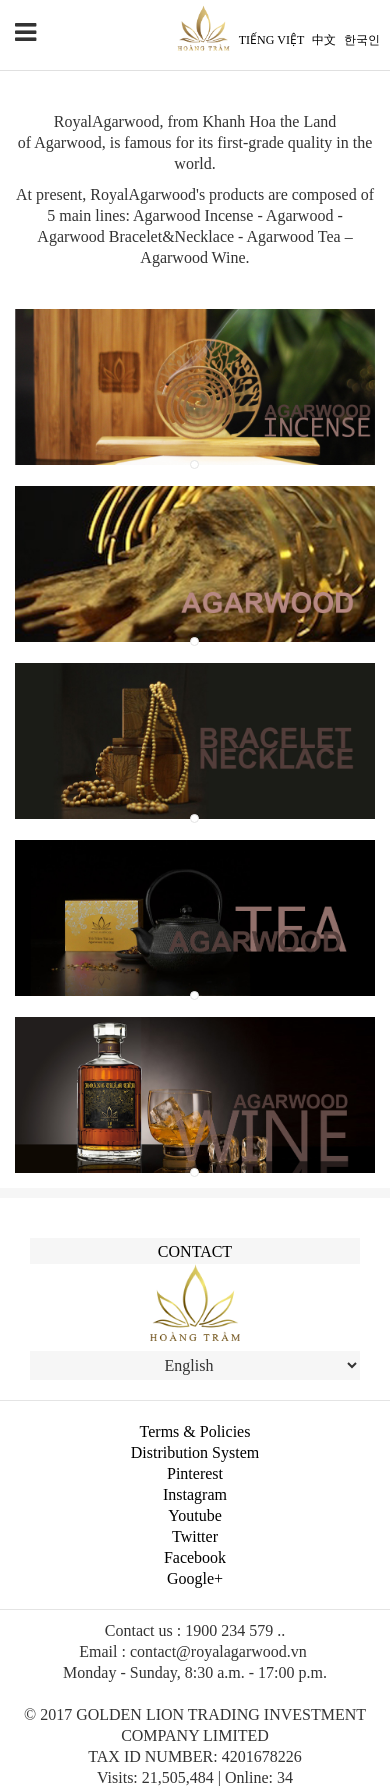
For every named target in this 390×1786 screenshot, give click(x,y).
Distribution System (195, 1452)
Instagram (195, 1494)
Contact (195, 1251)
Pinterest (195, 1473)
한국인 (362, 40)
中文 (324, 40)
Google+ (195, 1578)
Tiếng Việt (271, 40)
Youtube (195, 1515)
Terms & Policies (195, 1431)
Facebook (195, 1557)
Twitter (195, 1536)
